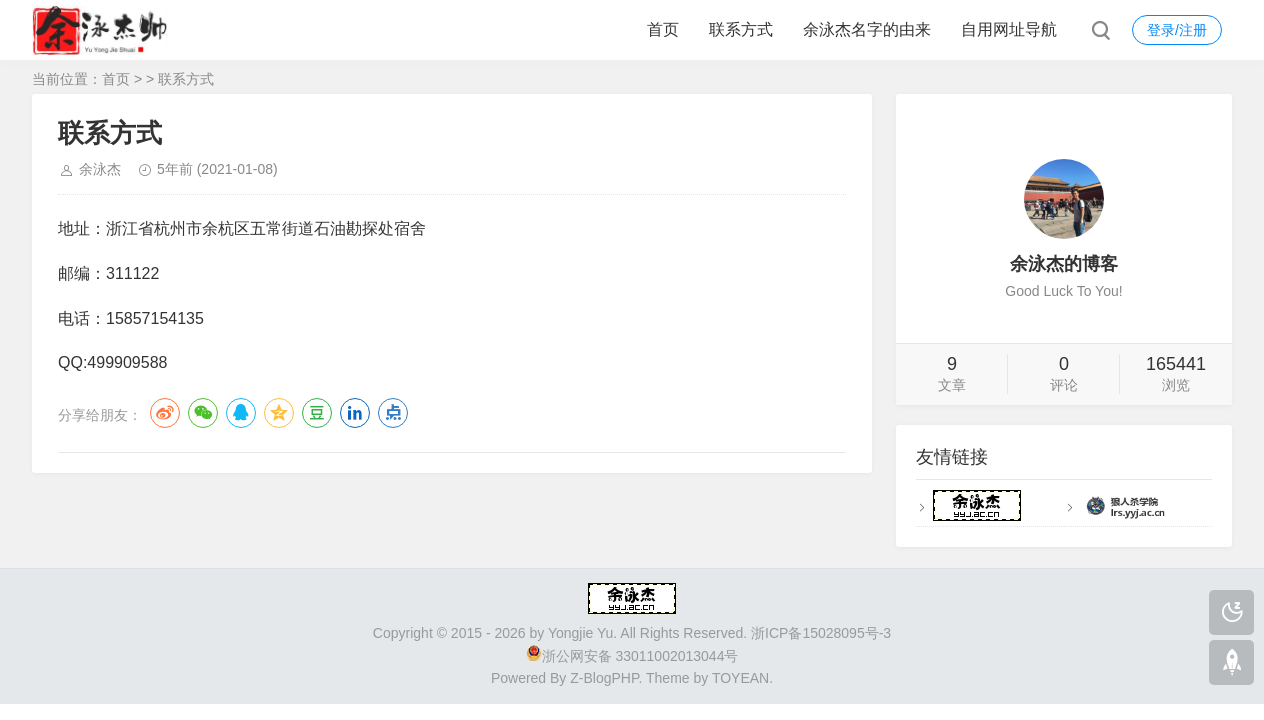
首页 (663, 29)
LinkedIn (355, 413)
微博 (165, 413)
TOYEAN (740, 678)
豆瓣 (317, 413)
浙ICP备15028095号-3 (821, 633)
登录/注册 (1177, 30)
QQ (241, 413)
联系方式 (741, 29)
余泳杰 (100, 169)
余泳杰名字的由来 (867, 29)
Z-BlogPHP (604, 678)
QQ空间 (279, 413)
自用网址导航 (1009, 29)
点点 (393, 413)
